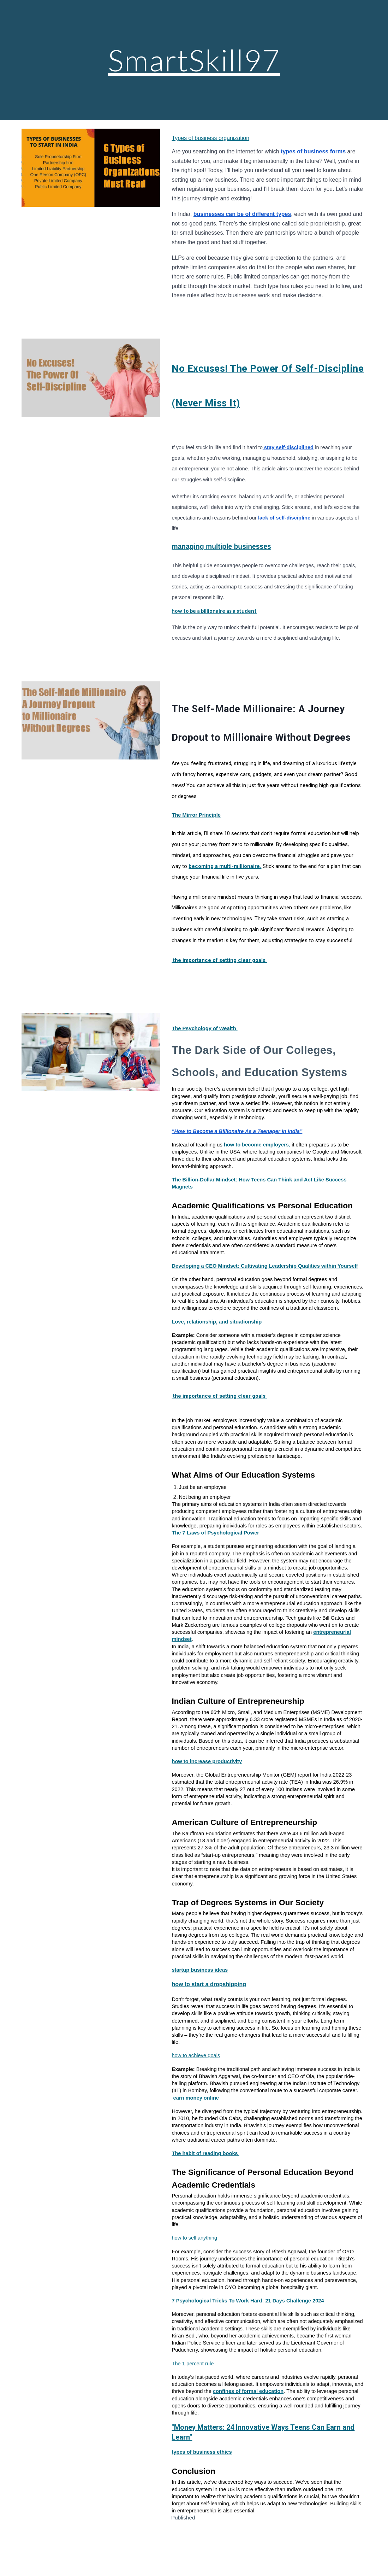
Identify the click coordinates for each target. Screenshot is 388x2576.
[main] (194, 60)
